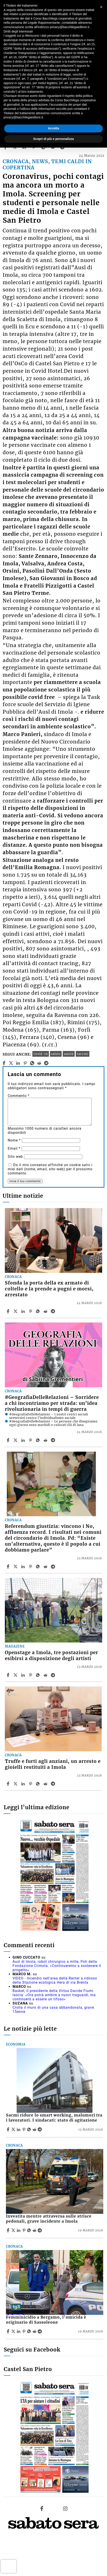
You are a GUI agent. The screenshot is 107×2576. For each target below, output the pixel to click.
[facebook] (4, 1063)
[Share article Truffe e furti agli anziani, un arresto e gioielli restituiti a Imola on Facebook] (8, 1784)
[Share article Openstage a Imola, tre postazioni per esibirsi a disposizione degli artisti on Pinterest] (31, 1675)
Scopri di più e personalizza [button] (53, 139)
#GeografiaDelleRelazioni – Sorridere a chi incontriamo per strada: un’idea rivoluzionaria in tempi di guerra (52, 1403)
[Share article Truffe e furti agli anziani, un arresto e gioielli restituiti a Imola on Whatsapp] (38, 1784)
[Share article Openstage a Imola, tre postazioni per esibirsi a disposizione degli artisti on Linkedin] (23, 1675)
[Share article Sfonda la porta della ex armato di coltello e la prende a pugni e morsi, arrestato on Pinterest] (31, 1311)
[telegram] (46, 1063)
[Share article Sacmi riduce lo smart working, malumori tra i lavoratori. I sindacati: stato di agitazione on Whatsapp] (29, 2129)
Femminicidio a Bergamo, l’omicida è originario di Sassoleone (46, 2320)
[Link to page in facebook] (41, 2508)
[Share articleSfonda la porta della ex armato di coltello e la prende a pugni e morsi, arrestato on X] (16, 1311)
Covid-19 (40, 1054)
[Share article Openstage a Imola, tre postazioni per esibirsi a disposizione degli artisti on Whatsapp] (38, 1675)
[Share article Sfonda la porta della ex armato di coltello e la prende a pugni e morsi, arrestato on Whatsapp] (38, 1311)
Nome (14, 1140)
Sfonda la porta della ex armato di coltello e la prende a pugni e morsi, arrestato (49, 1289)
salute (56, 1054)
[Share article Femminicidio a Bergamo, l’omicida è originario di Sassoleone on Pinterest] (24, 2331)
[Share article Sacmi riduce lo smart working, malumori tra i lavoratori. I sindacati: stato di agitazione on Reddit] (35, 2129)
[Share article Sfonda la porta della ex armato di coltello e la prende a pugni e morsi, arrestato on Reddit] (46, 1311)
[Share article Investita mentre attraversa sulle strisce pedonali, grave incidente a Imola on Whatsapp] (29, 2230)
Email (14, 1148)
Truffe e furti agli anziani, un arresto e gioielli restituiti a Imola (53, 1764)
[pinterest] (25, 1063)
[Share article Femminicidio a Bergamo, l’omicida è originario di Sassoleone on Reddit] (35, 2331)
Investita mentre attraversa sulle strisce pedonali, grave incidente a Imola (49, 2219)
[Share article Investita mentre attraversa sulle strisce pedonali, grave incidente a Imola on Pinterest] (24, 2230)
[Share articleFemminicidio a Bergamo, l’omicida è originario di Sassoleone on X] (14, 2331)
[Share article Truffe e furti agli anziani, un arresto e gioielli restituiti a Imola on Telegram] (53, 1784)
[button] (101, 7)
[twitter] (11, 1063)
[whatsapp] (32, 1063)
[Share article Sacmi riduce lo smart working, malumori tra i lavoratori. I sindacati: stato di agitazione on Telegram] (40, 2129)
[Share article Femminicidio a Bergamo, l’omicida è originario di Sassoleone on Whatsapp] (29, 2331)
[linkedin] (18, 1063)
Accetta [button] (53, 128)
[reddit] (39, 1063)
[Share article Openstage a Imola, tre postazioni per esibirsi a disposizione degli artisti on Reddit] (46, 1675)
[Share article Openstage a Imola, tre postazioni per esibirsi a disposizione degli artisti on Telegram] (53, 1675)
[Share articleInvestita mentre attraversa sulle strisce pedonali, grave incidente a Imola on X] (14, 2230)
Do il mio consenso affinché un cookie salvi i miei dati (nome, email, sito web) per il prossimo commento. (50, 1169)
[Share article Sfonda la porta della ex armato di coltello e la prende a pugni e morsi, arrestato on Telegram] (53, 1311)
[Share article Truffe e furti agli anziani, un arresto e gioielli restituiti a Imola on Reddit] (46, 1784)
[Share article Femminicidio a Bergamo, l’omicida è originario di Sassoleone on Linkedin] (19, 2331)
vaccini (82, 1054)
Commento (19, 1096)
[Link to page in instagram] (65, 2508)
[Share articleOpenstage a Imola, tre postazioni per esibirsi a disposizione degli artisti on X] (16, 1675)
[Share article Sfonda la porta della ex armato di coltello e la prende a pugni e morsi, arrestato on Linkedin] (23, 1311)
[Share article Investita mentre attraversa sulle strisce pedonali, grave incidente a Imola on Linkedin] (19, 2230)
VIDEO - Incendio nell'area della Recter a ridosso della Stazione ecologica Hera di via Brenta (55, 1980)
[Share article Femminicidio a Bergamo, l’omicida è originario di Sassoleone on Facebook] (8, 2331)
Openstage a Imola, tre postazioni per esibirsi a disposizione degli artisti (51, 1655)
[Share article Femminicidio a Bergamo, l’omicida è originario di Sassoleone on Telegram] (40, 2331)
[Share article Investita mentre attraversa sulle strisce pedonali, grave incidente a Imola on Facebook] (8, 2230)
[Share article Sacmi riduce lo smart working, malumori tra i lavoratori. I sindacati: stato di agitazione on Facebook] (8, 2129)
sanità (69, 1054)
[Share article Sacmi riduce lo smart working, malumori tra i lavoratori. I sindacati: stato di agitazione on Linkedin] (19, 2129)
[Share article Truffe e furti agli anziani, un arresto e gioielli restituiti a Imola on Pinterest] (31, 1784)
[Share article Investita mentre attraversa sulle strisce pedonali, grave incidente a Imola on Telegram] (40, 2230)
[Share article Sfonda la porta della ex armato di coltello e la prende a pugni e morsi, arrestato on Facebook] (8, 1311)
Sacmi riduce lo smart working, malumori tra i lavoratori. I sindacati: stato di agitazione (54, 2118)
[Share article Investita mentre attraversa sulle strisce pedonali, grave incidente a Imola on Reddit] (35, 2230)
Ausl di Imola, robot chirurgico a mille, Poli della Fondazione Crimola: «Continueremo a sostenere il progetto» (57, 1965)
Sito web (15, 1156)
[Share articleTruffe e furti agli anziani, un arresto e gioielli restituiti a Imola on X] (16, 1784)
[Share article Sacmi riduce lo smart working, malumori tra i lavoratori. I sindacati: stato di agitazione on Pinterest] (24, 2129)
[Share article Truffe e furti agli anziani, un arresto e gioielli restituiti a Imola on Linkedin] (23, 1784)
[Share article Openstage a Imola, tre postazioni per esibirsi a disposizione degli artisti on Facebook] (8, 1675)
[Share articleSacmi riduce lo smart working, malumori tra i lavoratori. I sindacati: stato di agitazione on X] (14, 2129)
